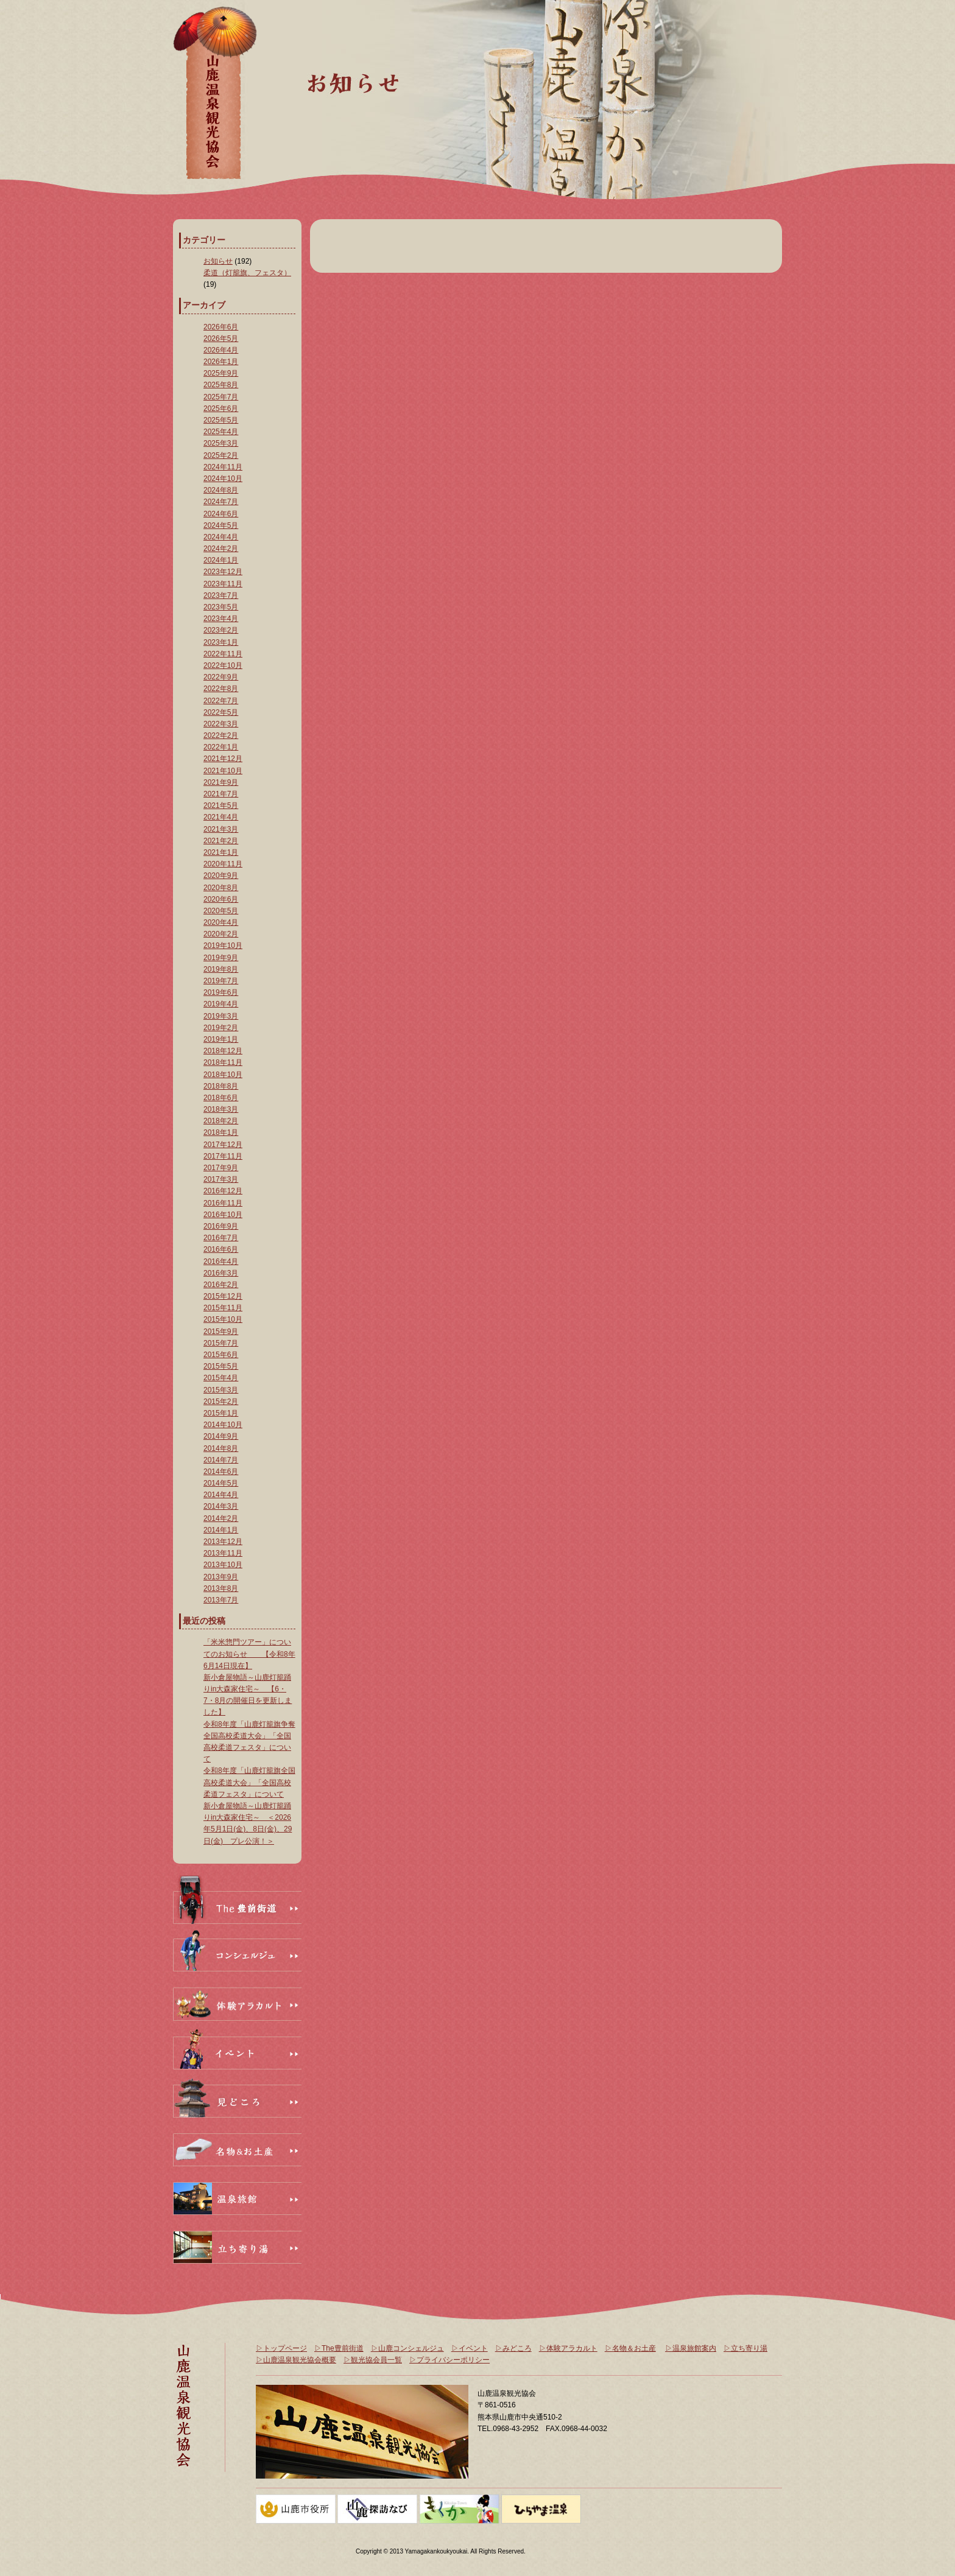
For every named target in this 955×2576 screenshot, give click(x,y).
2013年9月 (220, 1577)
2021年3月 (220, 829)
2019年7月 (220, 981)
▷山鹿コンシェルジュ (407, 2348)
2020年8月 (220, 887)
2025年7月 (220, 397)
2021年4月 (220, 817)
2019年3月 (220, 1016)
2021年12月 (222, 758)
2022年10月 (222, 665)
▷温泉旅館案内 (690, 2348)
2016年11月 (222, 1203)
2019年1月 (220, 1039)
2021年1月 (220, 852)
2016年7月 (220, 1238)
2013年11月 (222, 1553)
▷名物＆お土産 (630, 2348)
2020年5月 (220, 911)
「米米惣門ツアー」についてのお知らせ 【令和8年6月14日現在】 (249, 1653)
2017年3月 (220, 1179)
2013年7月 (220, 1600)
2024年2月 (220, 548)
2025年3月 (220, 443)
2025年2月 (220, 455)
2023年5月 (220, 607)
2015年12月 (222, 1296)
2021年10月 (222, 771)
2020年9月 (220, 875)
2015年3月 (220, 1390)
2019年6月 (220, 992)
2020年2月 (220, 934)
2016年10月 (222, 1214)
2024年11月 (222, 467)
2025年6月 (220, 408)
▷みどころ (513, 2348)
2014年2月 (220, 1518)
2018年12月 (222, 1051)
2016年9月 (220, 1226)
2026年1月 (220, 361)
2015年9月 (220, 1331)
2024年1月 (220, 560)
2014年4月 (220, 1494)
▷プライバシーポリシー (449, 2360)
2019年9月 (220, 957)
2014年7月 (220, 1460)
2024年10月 (222, 478)
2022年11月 (222, 654)
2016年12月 (222, 1191)
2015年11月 (222, 1308)
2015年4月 (220, 1378)
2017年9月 (220, 1167)
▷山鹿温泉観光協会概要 (296, 2360)
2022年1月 (220, 747)
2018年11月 (222, 1062)
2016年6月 (220, 1249)
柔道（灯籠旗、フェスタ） (247, 272)
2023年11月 (222, 584)
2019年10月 (222, 945)
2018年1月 (220, 1132)
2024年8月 (220, 490)
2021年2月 (220, 841)
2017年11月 (222, 1156)
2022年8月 (220, 688)
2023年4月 (220, 618)
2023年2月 (220, 630)
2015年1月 (220, 1413)
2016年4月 (220, 1261)
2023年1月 (220, 642)
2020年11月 (222, 864)
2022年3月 (220, 724)
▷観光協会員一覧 (373, 2360)
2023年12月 (222, 571)
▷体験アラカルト (568, 2348)
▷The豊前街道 (339, 2348)
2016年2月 (220, 1284)
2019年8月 (220, 969)
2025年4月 (220, 431)
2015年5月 (220, 1366)
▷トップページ (281, 2348)
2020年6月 (220, 899)
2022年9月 (220, 677)
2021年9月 (220, 782)
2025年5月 (220, 420)
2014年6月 (220, 1471)
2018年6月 (220, 1097)
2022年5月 (220, 712)
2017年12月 (222, 1144)
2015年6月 (220, 1354)
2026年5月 (220, 338)
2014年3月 (220, 1506)
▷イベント (469, 2348)
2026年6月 (220, 327)
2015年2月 (220, 1401)
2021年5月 (220, 805)
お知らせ (218, 261)
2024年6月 (220, 514)
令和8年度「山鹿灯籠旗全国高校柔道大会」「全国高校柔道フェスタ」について (249, 1782)
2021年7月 (220, 794)
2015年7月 (220, 1343)
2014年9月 (220, 1436)
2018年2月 (220, 1121)
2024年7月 (220, 501)
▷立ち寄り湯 (745, 2348)
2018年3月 (220, 1109)
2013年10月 (222, 1564)
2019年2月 (220, 1027)
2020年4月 (220, 922)
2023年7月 (220, 595)
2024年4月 (220, 537)
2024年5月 (220, 525)
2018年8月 (220, 1086)
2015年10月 (222, 1319)
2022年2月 (220, 735)
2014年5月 (220, 1483)
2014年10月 (222, 1424)
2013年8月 (220, 1588)
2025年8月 (220, 385)
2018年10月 (222, 1074)
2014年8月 (220, 1448)
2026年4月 (220, 350)
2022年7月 (220, 701)
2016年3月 (220, 1273)
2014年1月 (220, 1530)
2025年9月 (220, 373)
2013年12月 (222, 1541)
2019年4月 (220, 1004)
